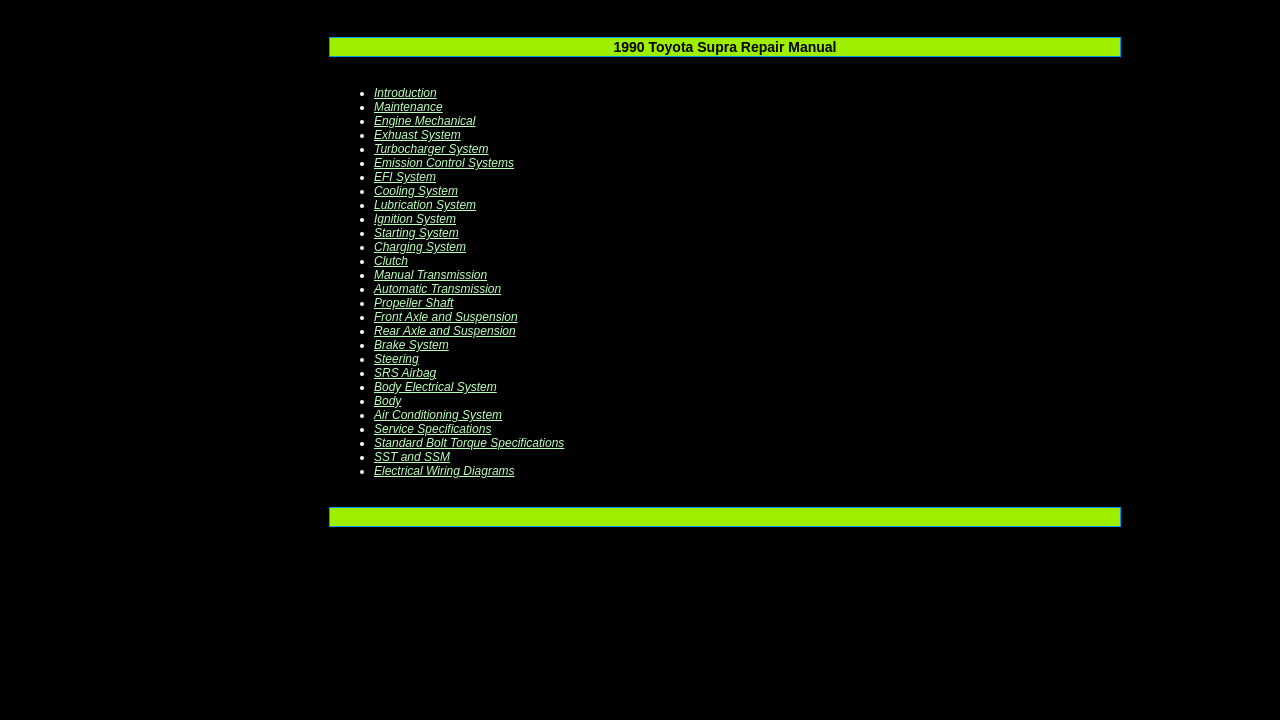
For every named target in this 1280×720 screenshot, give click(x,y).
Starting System (416, 233)
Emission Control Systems (444, 163)
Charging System (420, 247)
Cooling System (416, 191)
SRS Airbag (405, 373)
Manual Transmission (430, 275)
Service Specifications (432, 429)
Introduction (405, 93)
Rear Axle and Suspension (445, 331)
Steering (396, 359)
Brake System (411, 345)
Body (387, 401)
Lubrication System (425, 205)
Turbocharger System (431, 149)
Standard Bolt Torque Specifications (469, 443)
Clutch (391, 261)
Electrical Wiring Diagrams (444, 471)
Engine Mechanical (424, 121)
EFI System (405, 177)
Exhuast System (417, 135)
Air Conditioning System (438, 415)
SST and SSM (412, 457)
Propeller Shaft (413, 303)
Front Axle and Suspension (446, 317)
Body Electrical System (435, 387)
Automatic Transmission (437, 289)
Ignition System (415, 219)
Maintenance (408, 107)
